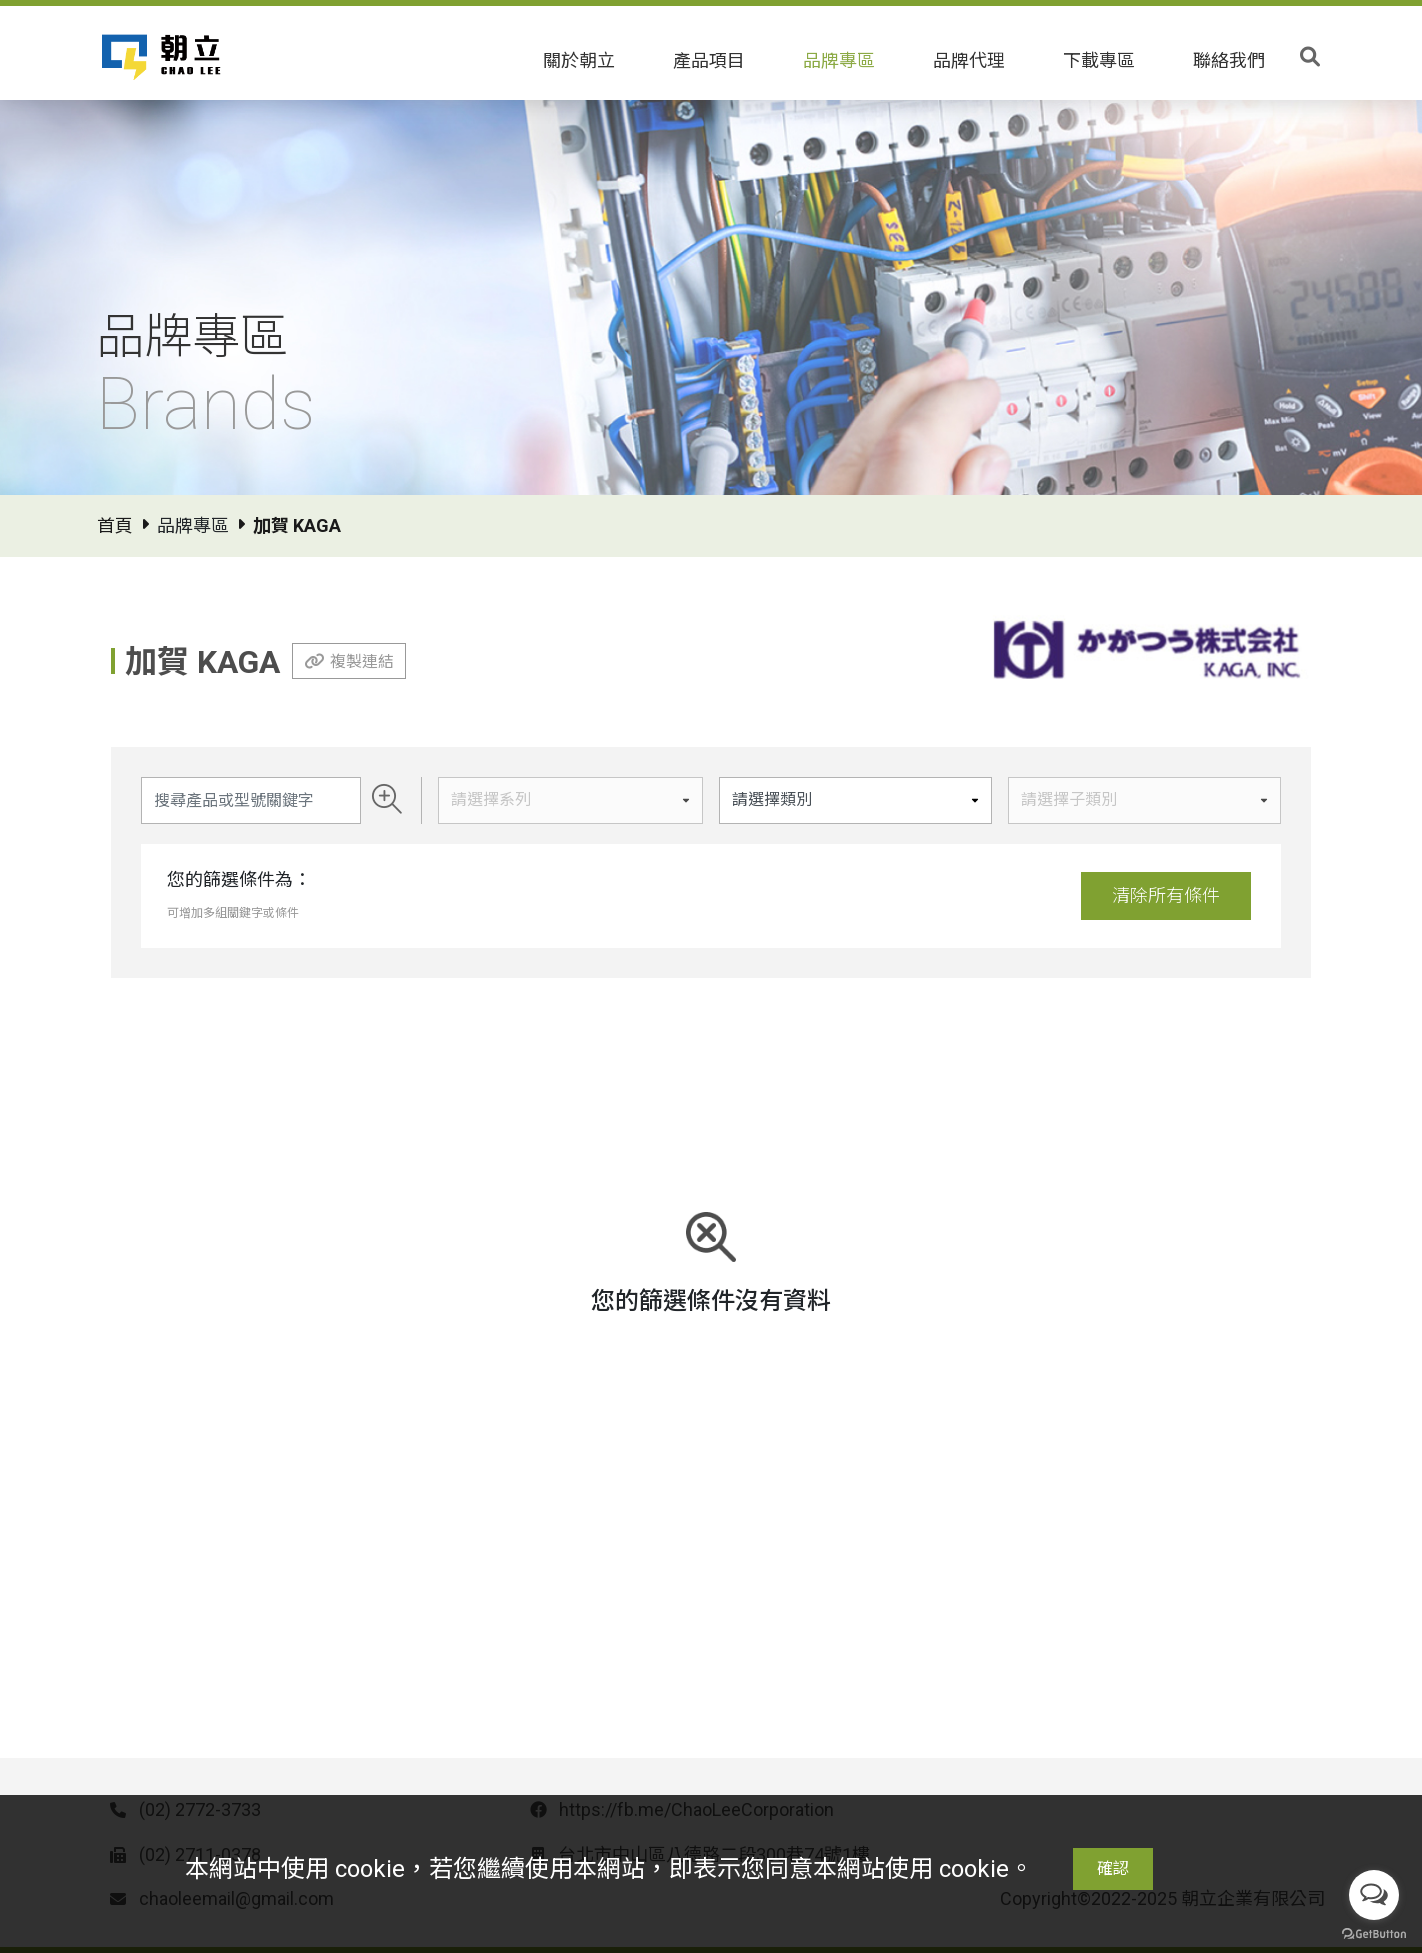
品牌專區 (839, 60)
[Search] (251, 800)
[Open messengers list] (1374, 1895)
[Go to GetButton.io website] (1374, 1933)
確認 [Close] (1113, 1868)
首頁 (115, 525)
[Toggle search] (1310, 57)
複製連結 (362, 661)
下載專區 (1099, 60)
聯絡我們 (1229, 60)
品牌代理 (969, 60)
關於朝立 (579, 60)
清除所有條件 (1166, 895)
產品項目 (709, 60)
